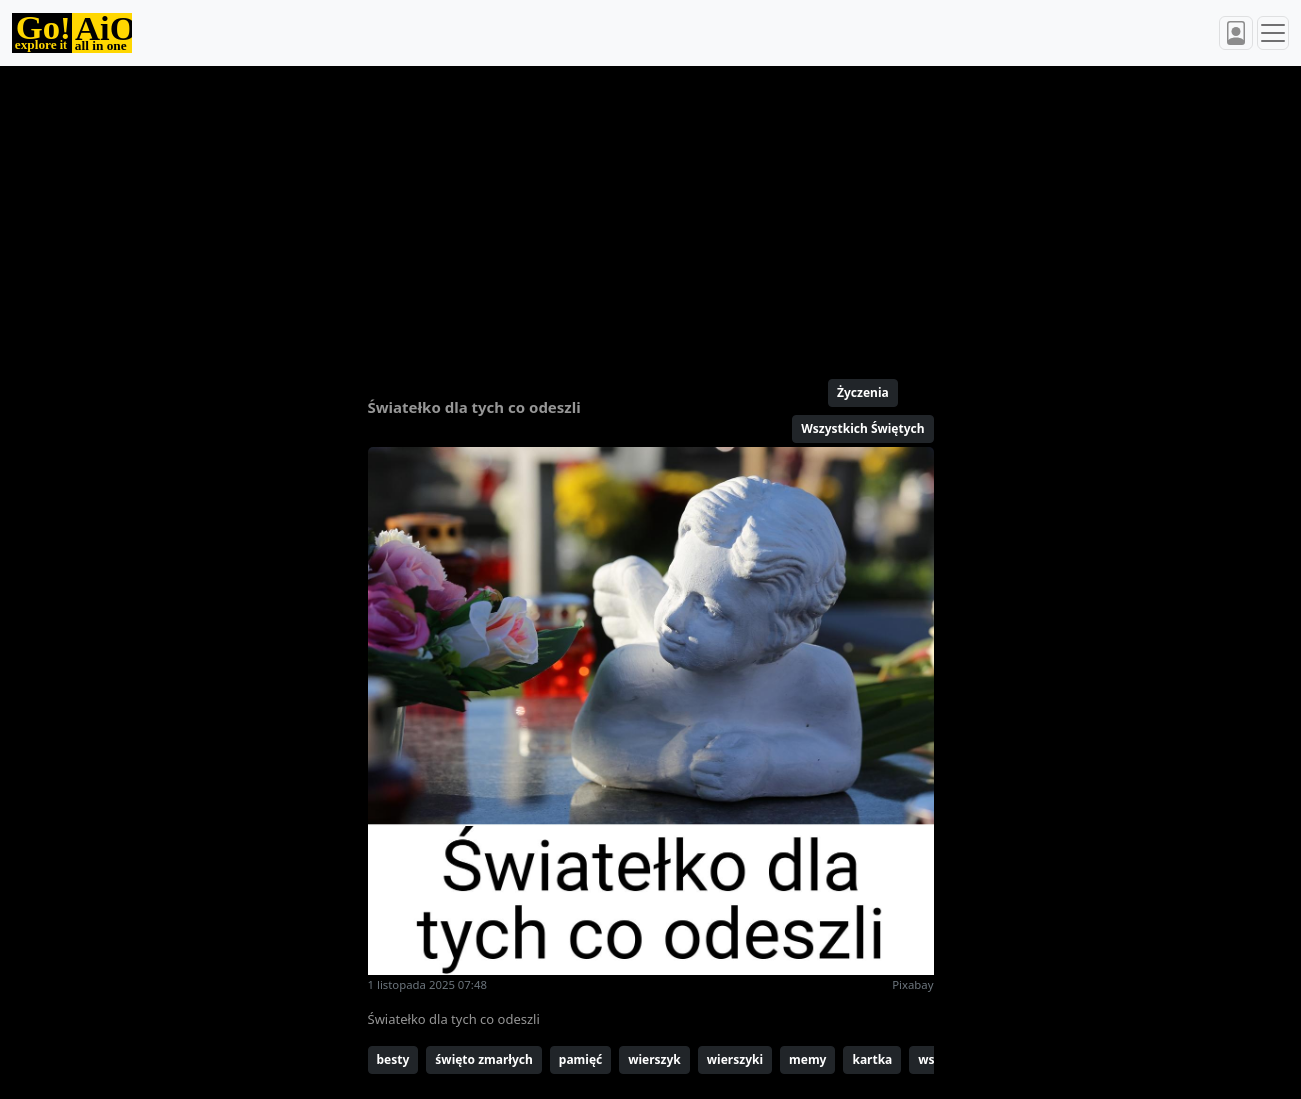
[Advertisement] (651, 214)
